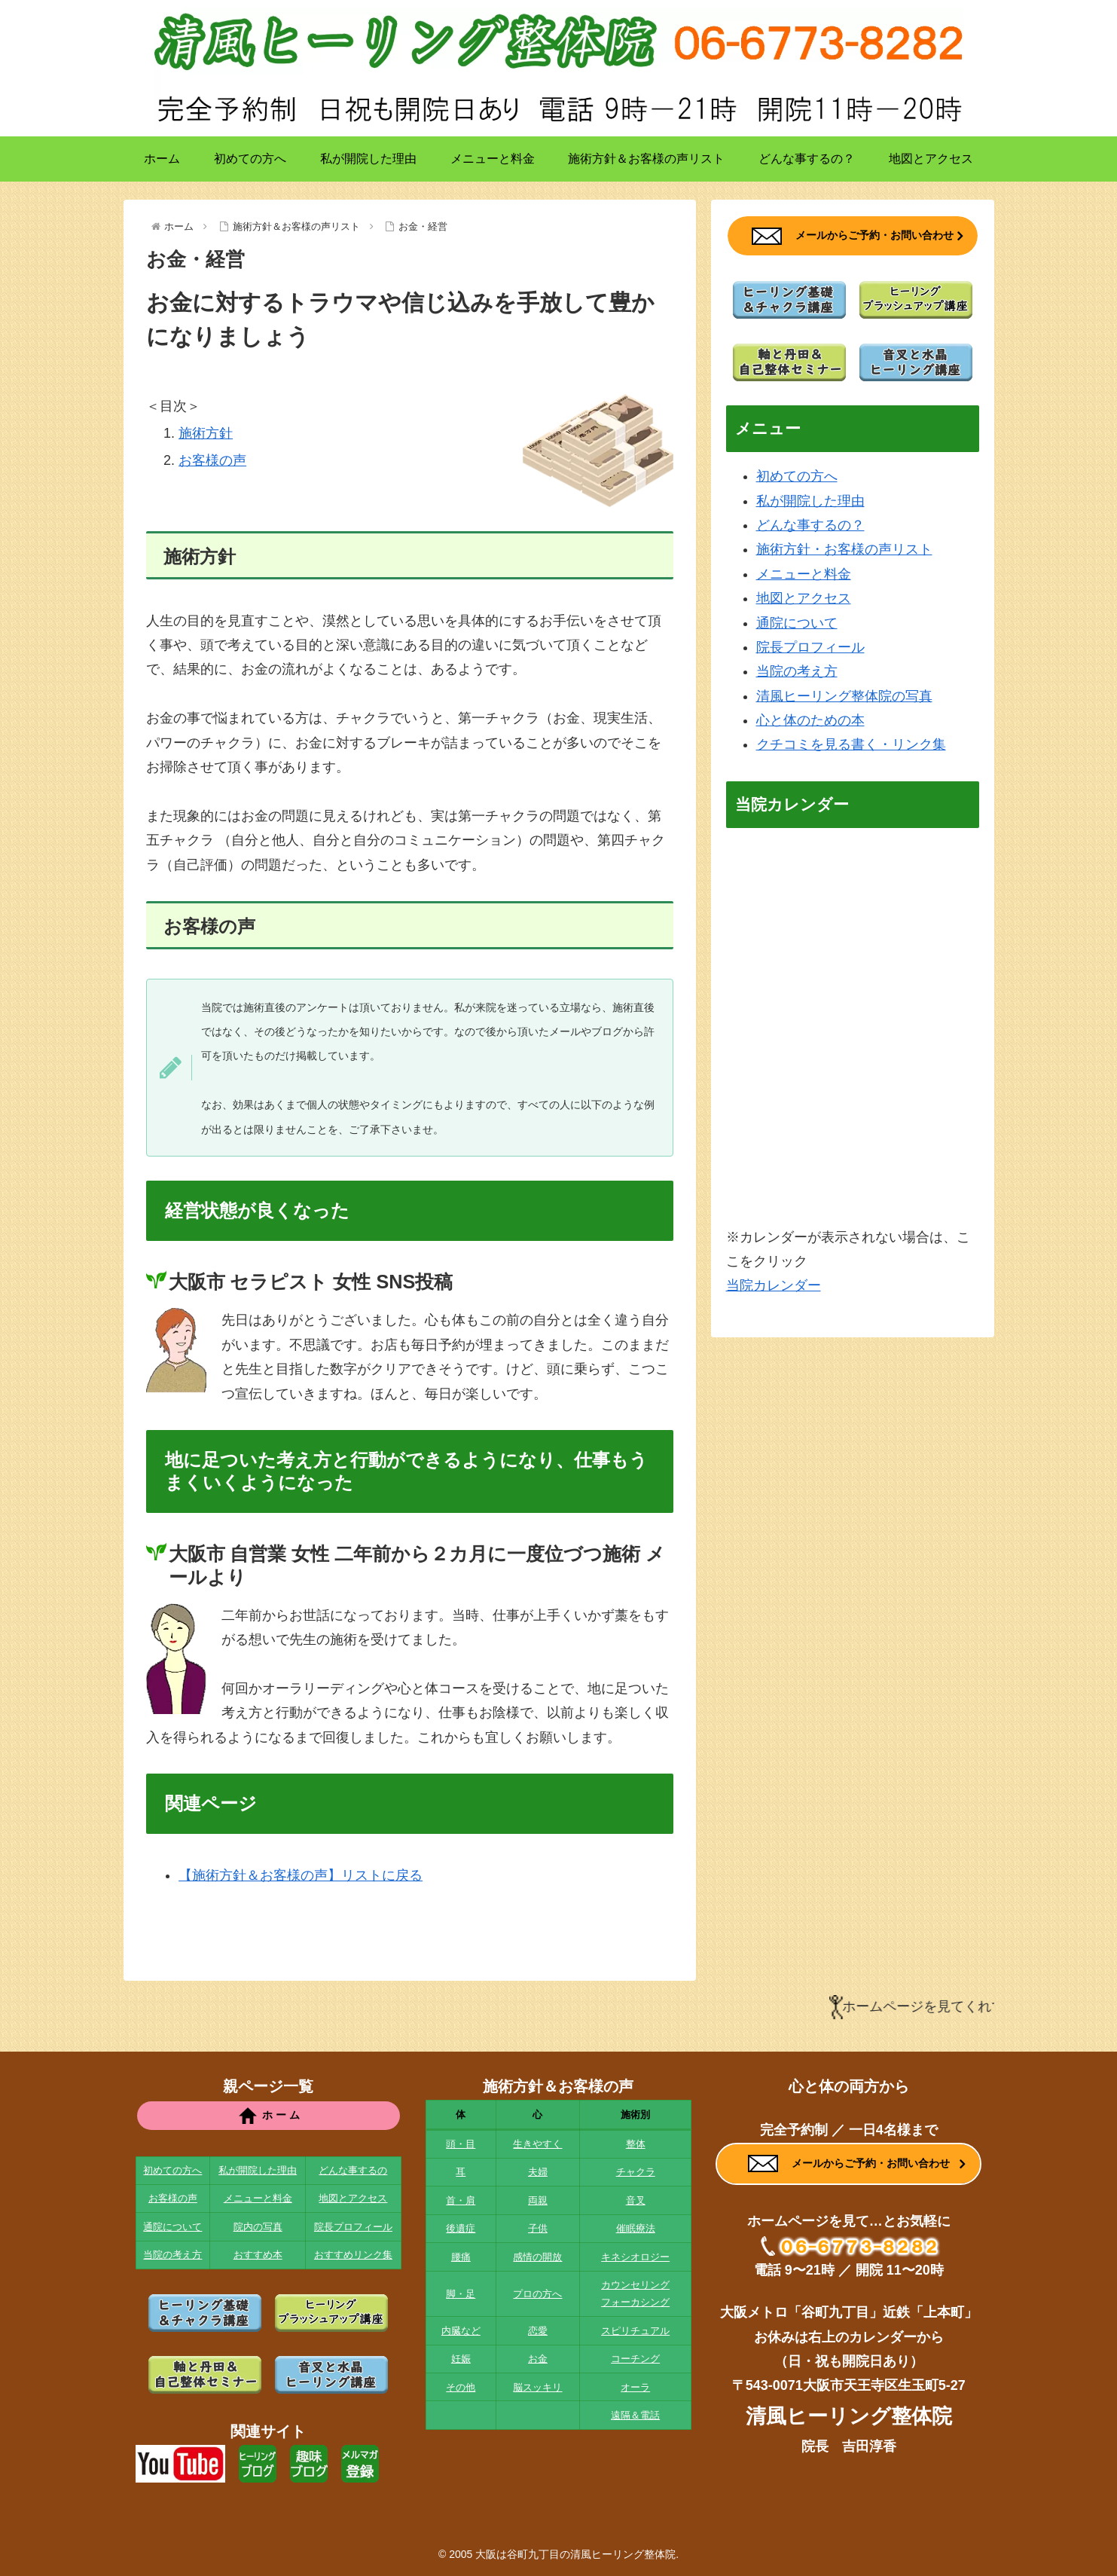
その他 (460, 2387)
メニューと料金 (803, 574)
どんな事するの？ (810, 525)
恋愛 (538, 2330)
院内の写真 (257, 2226)
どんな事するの (353, 2170)
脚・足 (460, 2293)
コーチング (635, 2358)
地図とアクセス (803, 598)
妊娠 (461, 2358)
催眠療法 (635, 2228)
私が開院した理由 (810, 501)
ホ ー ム (268, 2116)
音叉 (635, 2200)
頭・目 (460, 2144)
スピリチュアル (635, 2330)
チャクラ (635, 2171)
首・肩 (460, 2200)
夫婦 (538, 2171)
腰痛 (461, 2257)
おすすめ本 (257, 2254)
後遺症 (460, 2228)
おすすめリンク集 (353, 2254)
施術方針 (206, 433)
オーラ (635, 2387)
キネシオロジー (635, 2257)
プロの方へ (537, 2293)
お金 (538, 2358)
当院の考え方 (797, 671)
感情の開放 (537, 2257)
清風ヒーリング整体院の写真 (844, 696)
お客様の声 (212, 460)
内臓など (461, 2330)
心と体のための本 (810, 720)
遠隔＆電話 (635, 2415)
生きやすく (537, 2144)
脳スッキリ (537, 2387)
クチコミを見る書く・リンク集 (851, 744)
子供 (538, 2228)
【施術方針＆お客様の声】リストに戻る (301, 1875)
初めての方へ (797, 476)
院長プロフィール (810, 647)
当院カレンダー (773, 1285)
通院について (797, 623)
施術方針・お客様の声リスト (844, 549)
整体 (635, 2144)
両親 (538, 2200)
